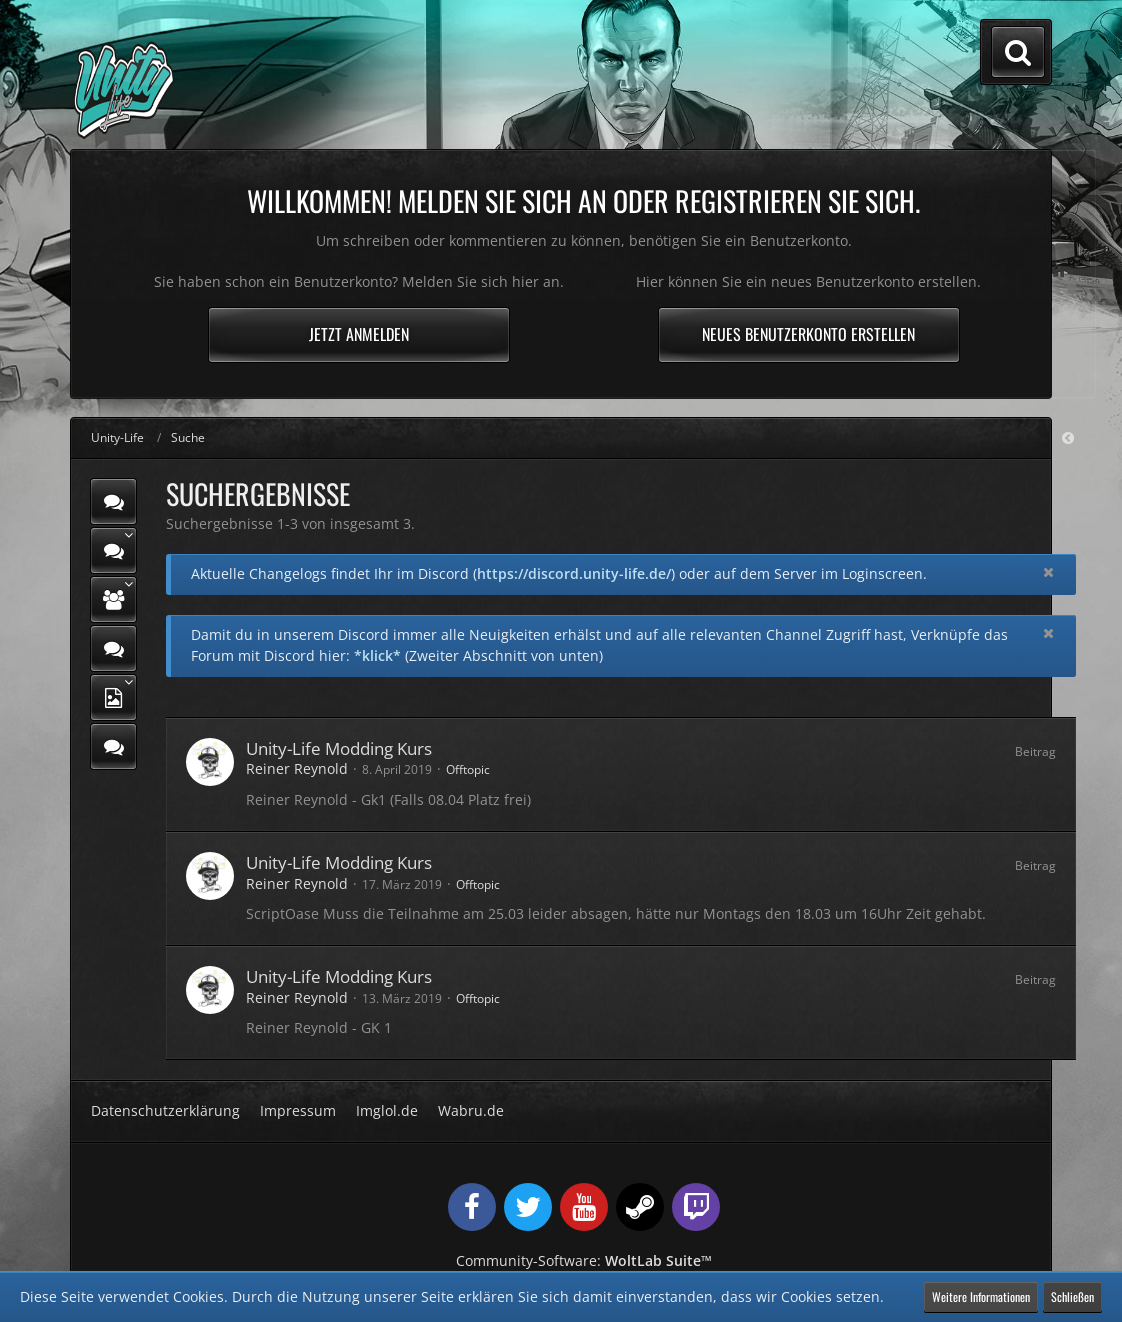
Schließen (1072, 1296)
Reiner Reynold (297, 768)
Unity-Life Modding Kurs (339, 748)
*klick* (377, 655)
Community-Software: (584, 1260)
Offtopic (468, 769)
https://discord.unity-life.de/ (574, 573)
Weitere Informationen (981, 1296)
